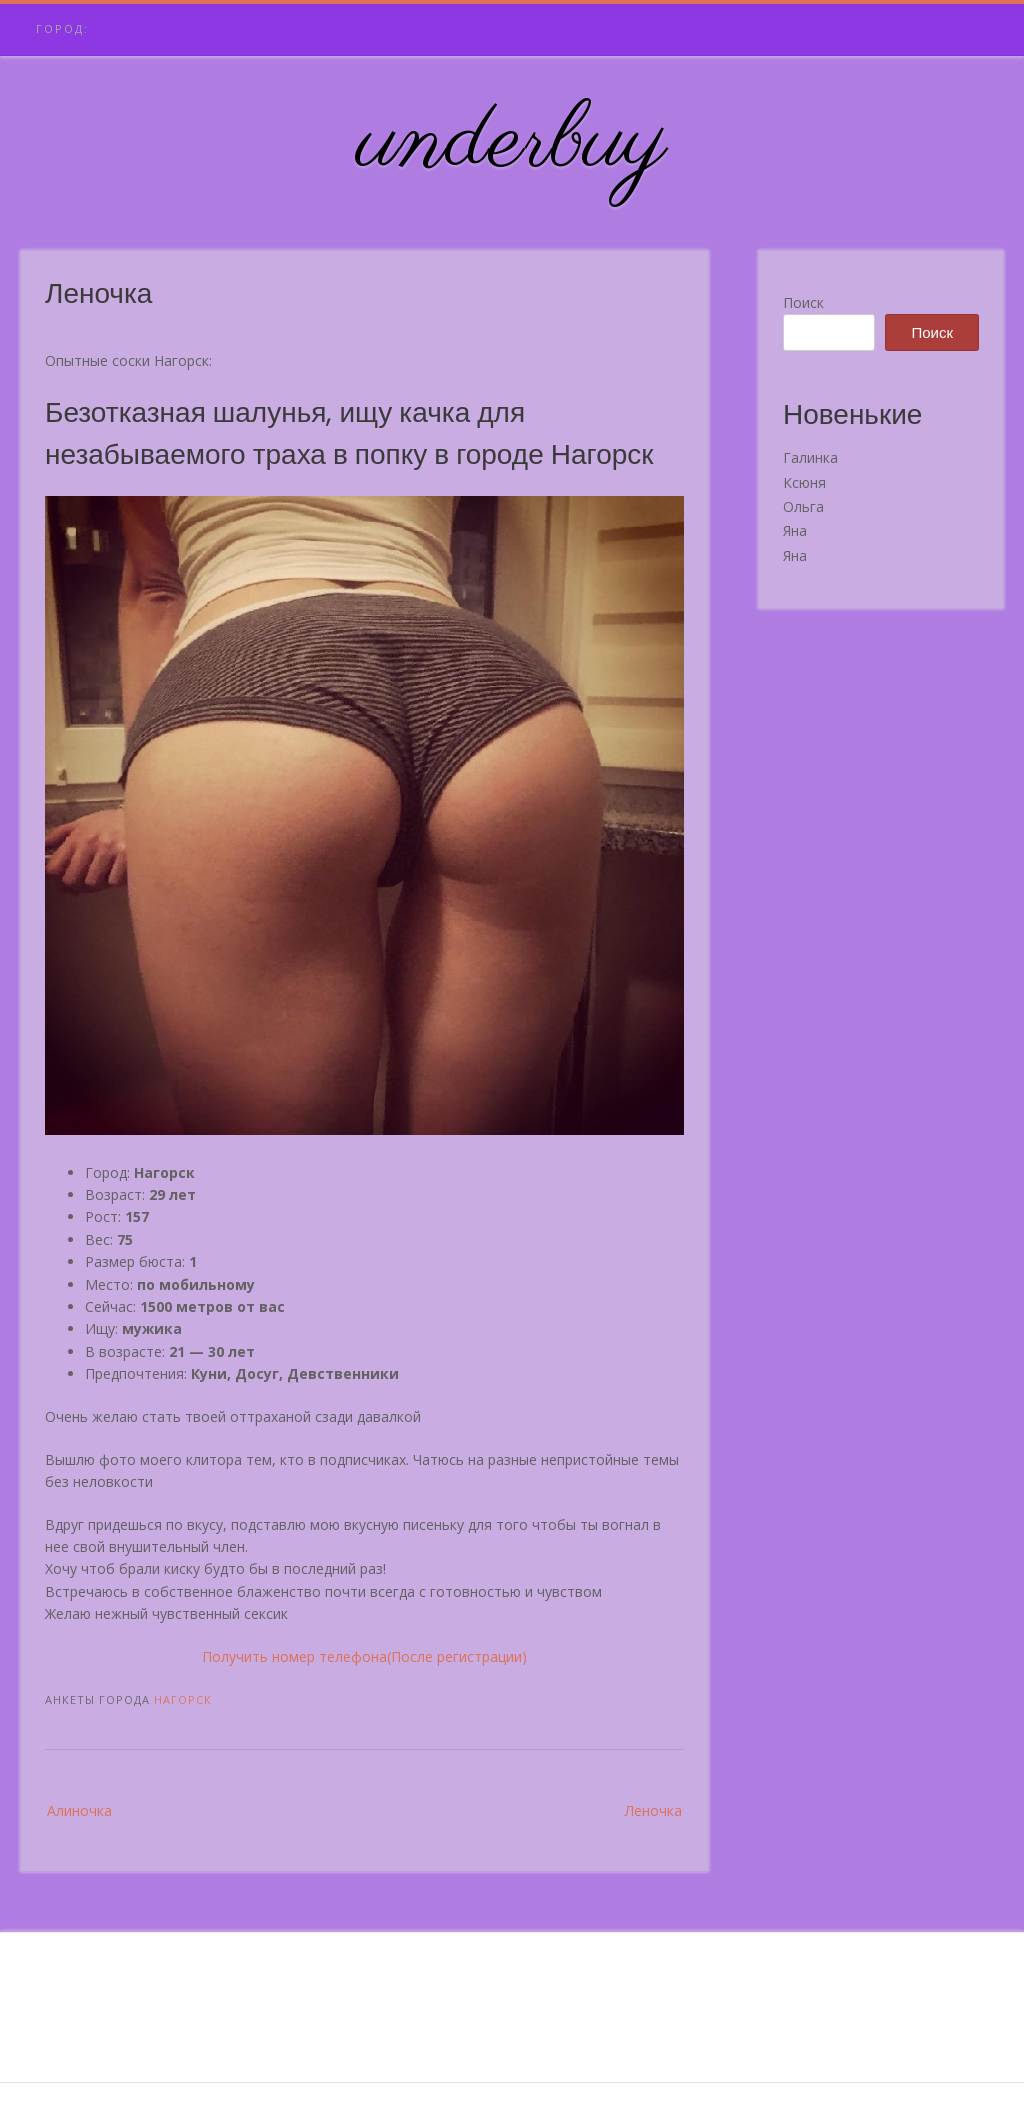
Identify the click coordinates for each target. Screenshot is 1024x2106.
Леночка (653, 1810)
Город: (62, 28)
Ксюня (804, 482)
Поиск (803, 302)
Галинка (810, 457)
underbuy (512, 143)
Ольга (803, 506)
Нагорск (183, 1699)
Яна (795, 530)
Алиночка (79, 1810)
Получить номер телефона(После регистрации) (364, 1656)
